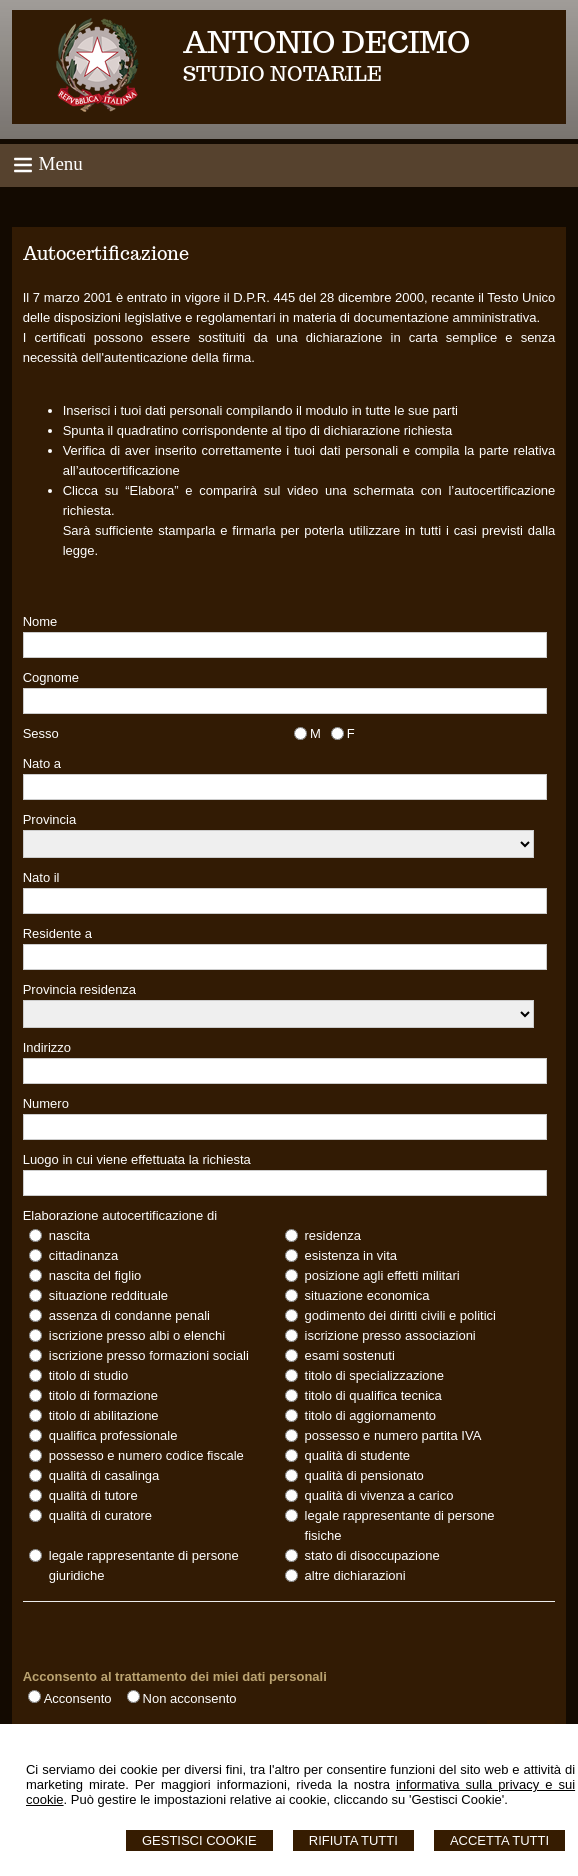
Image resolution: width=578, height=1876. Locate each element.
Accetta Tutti (499, 1840)
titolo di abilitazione (104, 1415)
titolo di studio (89, 1375)
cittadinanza (83, 1255)
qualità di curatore (100, 1515)
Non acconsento (190, 1698)
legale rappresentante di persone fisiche (400, 1525)
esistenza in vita (351, 1255)
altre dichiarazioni (355, 1575)
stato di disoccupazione (372, 1555)
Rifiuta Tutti (353, 1840)
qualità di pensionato (364, 1475)
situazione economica (367, 1295)
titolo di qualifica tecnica (373, 1395)
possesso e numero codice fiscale (146, 1455)
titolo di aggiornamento (371, 1415)
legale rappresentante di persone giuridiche (144, 1565)
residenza (333, 1235)
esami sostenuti (350, 1355)
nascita (69, 1235)
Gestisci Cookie (199, 1840)
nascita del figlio (95, 1275)
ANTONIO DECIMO (326, 41)
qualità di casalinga (104, 1475)
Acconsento (78, 1698)
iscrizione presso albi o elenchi (137, 1335)
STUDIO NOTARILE (282, 74)
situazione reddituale (108, 1295)
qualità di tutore (93, 1495)
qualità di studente (358, 1455)
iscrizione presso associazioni (390, 1335)
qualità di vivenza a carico (379, 1495)
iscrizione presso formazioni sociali (149, 1355)
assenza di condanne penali (129, 1315)
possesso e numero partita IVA (393, 1435)
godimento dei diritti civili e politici (400, 1315)
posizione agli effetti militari (382, 1275)
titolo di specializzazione (374, 1375)
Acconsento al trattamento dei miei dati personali (175, 1676)
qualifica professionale (113, 1435)
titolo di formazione (103, 1395)
